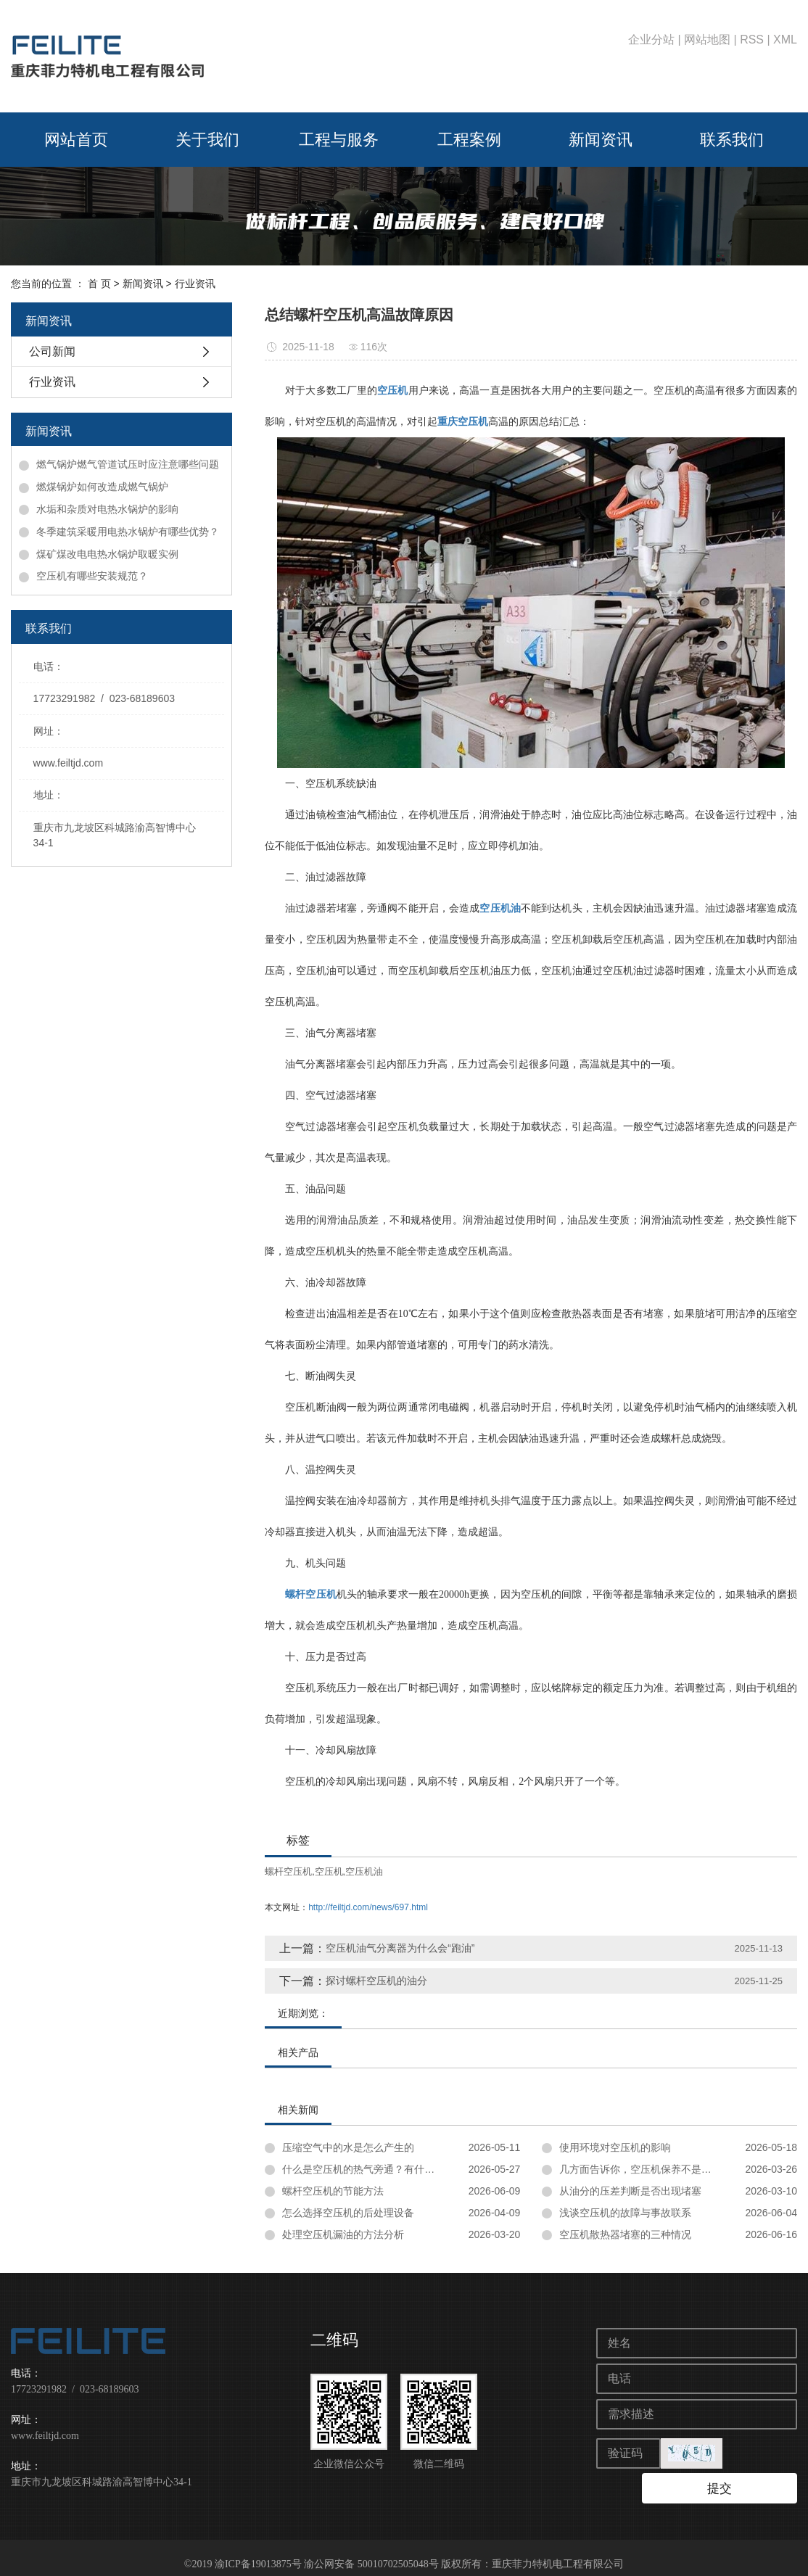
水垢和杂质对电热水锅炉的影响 (107, 509)
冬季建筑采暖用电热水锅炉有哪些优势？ (127, 531)
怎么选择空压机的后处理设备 (348, 2212)
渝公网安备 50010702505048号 (371, 2551)
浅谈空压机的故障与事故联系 (625, 2212)
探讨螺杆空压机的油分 (376, 1980)
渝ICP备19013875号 (258, 2551)
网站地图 (707, 39)
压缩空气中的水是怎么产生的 (348, 2147)
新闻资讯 (600, 140)
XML (785, 39)
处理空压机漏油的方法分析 (343, 2234)
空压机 (329, 1871)
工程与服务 (339, 140)
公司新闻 (52, 351)
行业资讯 (195, 283)
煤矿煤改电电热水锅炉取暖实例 (107, 554)
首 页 (99, 283)
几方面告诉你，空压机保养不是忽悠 (640, 2169)
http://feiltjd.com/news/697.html (368, 1907)
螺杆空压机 (288, 1871)
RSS (752, 39)
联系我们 (732, 140)
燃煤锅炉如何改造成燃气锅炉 (102, 486)
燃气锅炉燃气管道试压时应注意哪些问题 (127, 464)
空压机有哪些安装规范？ (92, 576)
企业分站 (651, 39)
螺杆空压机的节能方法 (333, 2191)
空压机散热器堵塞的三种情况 (625, 2234)
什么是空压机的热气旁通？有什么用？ (368, 2169)
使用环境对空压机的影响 (615, 2147)
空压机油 (364, 1871)
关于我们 (207, 140)
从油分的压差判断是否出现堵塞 (630, 2191)
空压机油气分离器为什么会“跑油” (400, 1948)
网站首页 (76, 140)
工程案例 (469, 140)
